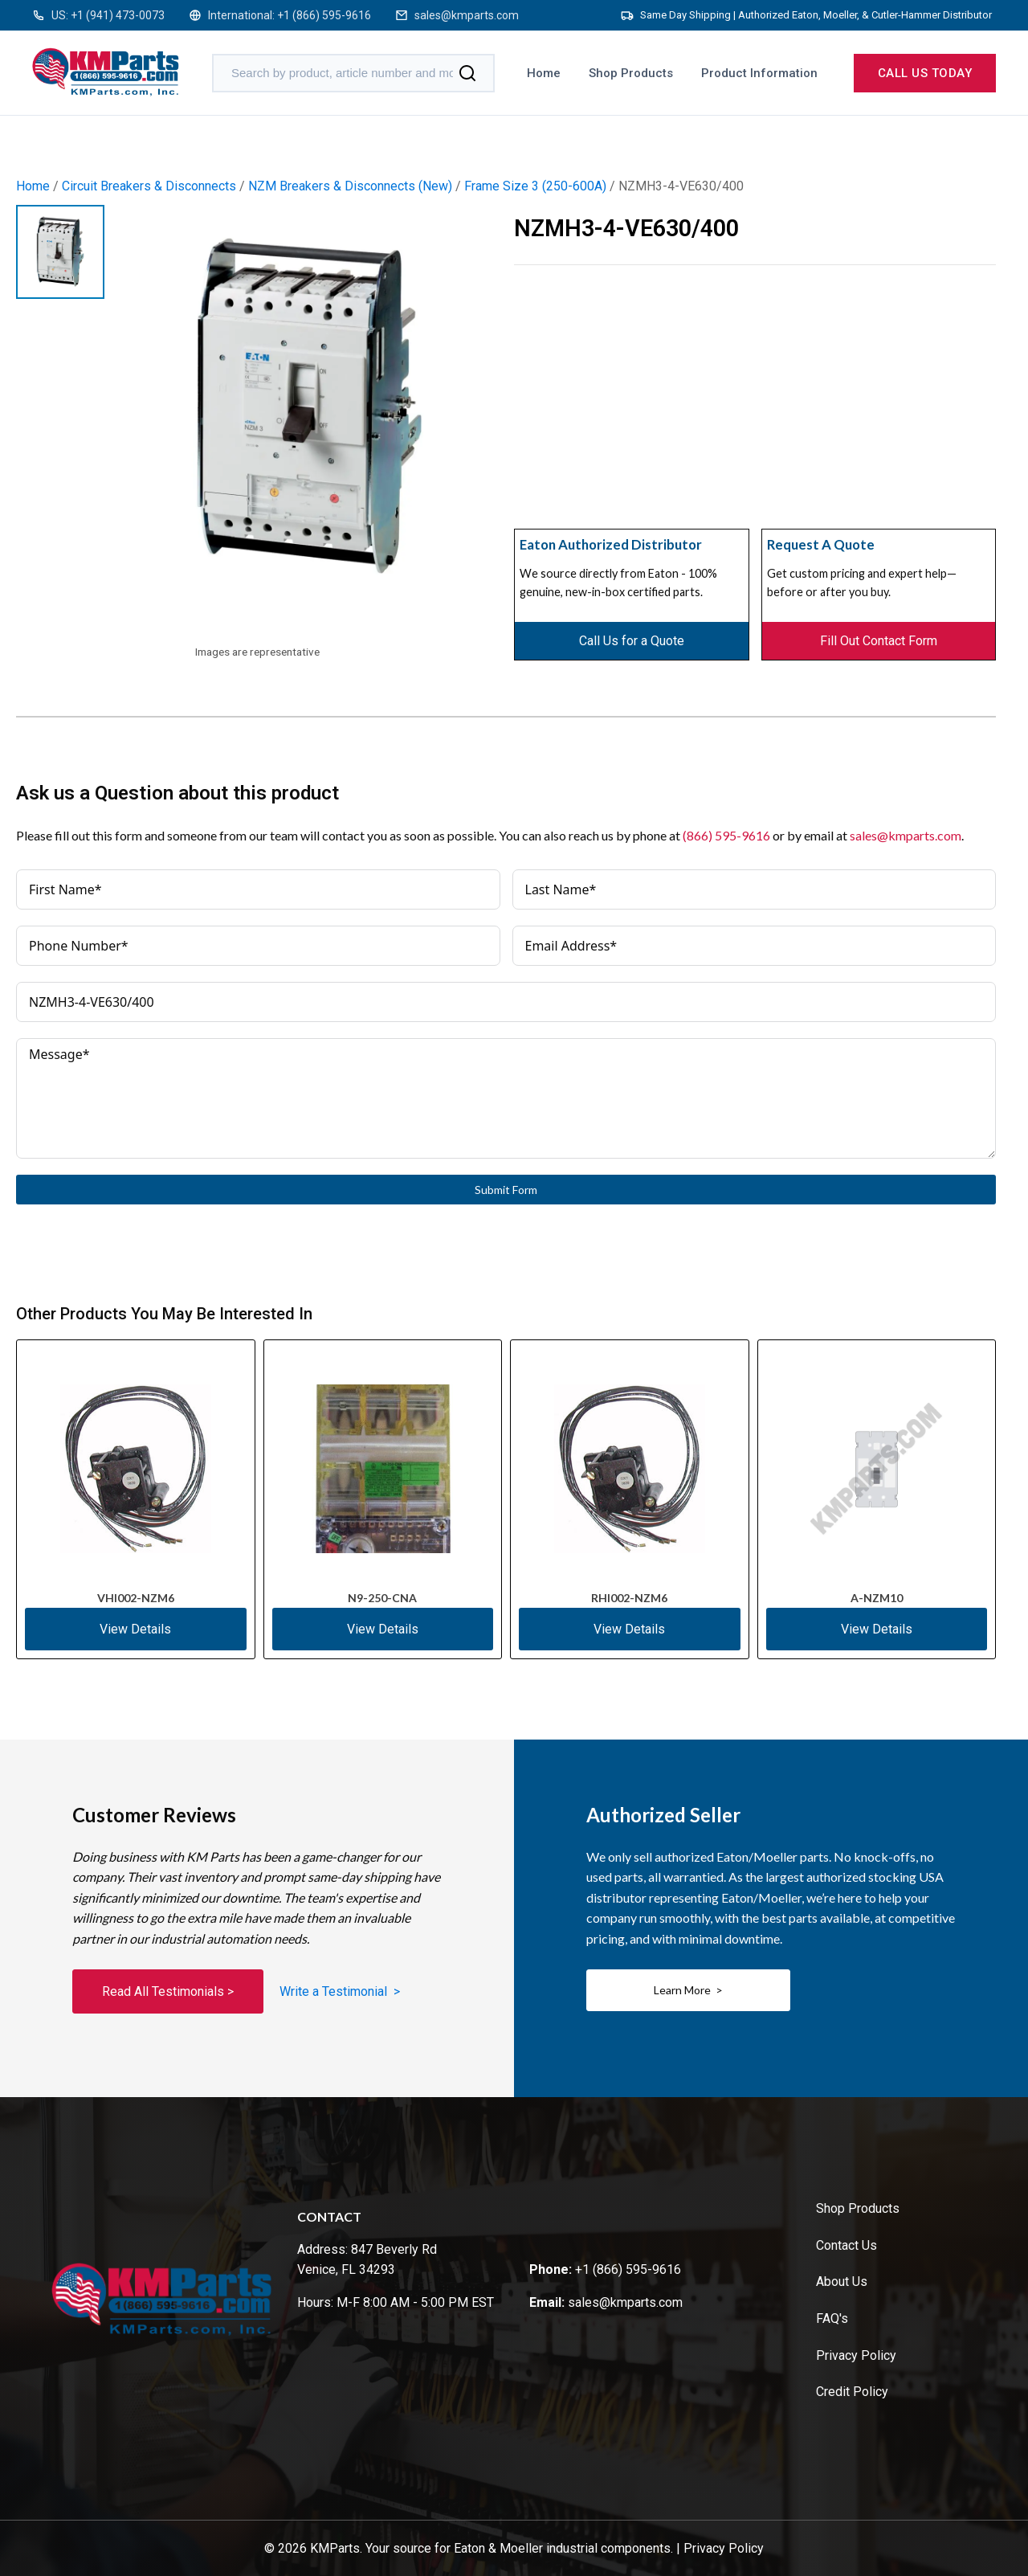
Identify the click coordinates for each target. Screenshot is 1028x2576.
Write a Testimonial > (339, 1991)
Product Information (759, 73)
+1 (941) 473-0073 (118, 15)
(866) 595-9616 (726, 835)
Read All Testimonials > (168, 1991)
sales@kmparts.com (466, 15)
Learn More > (688, 1990)
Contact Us (846, 2245)
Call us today (925, 73)
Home (544, 73)
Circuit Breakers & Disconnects (149, 186)
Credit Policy (852, 2391)
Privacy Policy (856, 2355)
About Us (841, 2281)
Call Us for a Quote (631, 640)
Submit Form (506, 1189)
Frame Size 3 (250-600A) (535, 186)
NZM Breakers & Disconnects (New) (350, 186)
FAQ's (832, 2318)
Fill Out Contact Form (878, 640)
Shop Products (631, 73)
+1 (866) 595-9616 (324, 15)
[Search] (467, 73)
